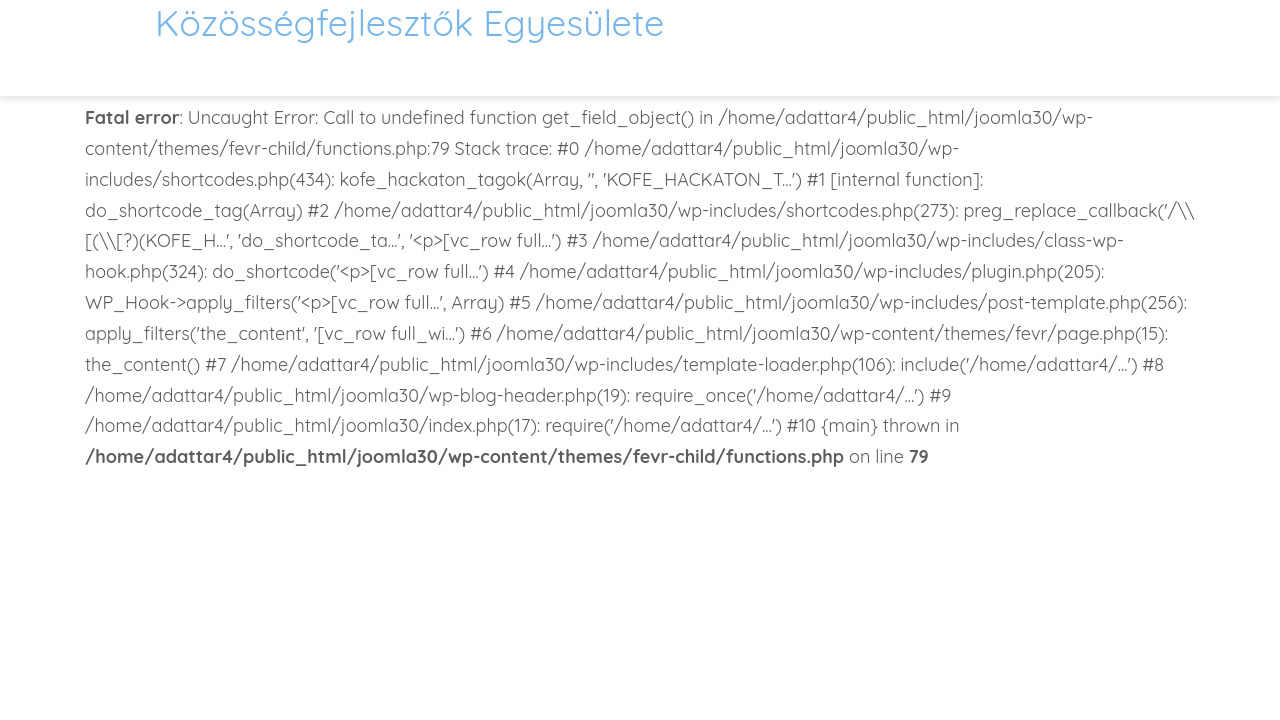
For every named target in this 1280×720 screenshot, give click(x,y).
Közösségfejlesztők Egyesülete (409, 22)
